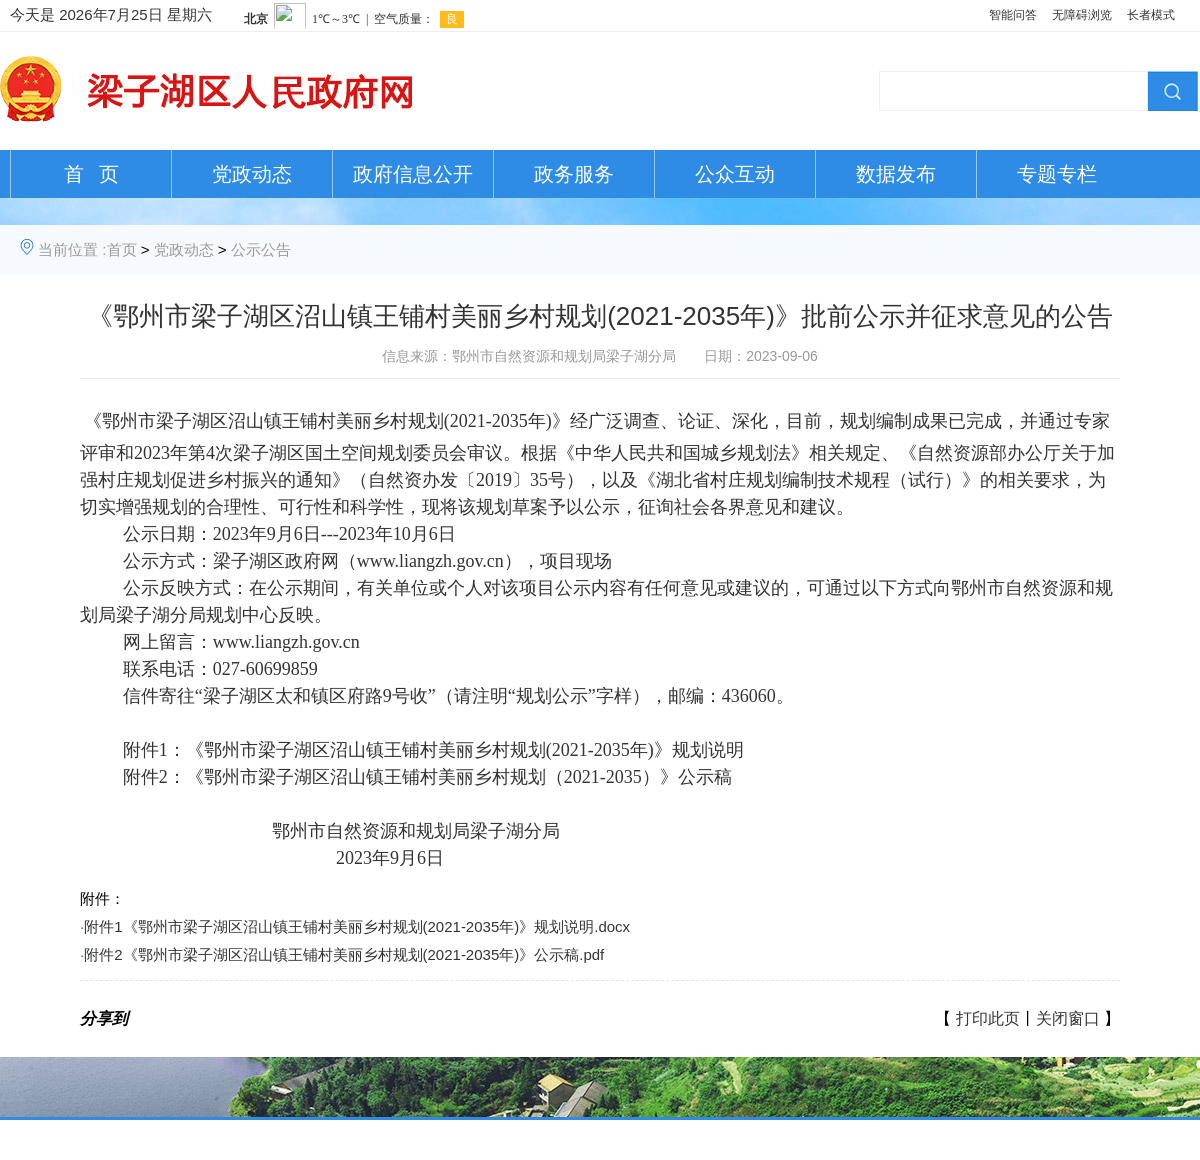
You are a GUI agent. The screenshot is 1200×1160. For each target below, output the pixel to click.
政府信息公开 (413, 174)
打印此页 (988, 1018)
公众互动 (735, 174)
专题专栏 (1057, 174)
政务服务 (574, 174)
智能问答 (1013, 15)
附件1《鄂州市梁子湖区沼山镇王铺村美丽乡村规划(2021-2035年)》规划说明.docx (357, 926)
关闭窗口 (1068, 1018)
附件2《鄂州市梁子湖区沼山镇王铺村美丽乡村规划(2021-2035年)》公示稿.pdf (344, 954)
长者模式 (1151, 15)
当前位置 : (72, 249)
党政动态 (252, 174)
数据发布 (896, 174)
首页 (122, 249)
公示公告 (261, 249)
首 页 (91, 174)
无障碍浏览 (1082, 15)
